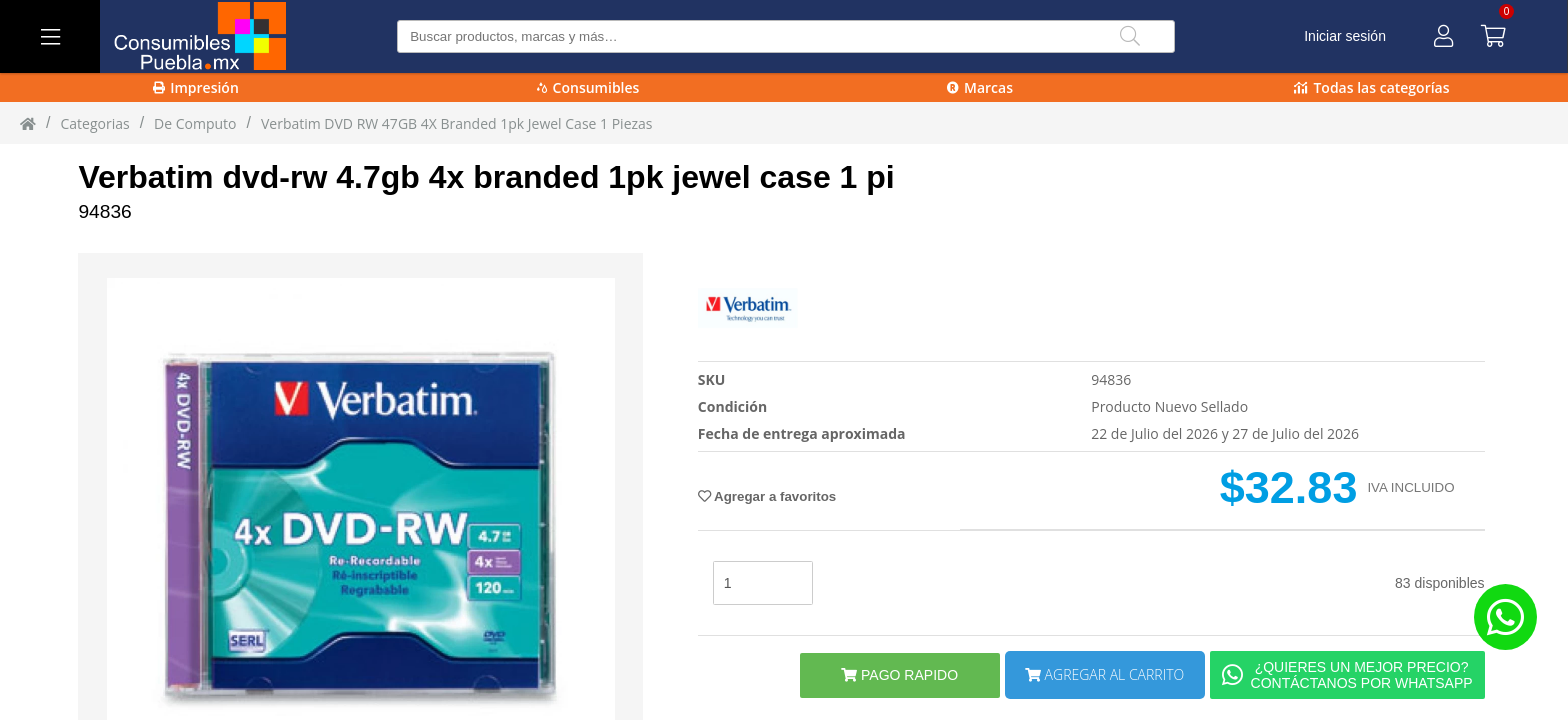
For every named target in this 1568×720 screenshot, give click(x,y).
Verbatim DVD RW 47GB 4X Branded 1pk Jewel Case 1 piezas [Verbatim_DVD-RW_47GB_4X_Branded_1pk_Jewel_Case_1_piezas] (457, 123)
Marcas (980, 87)
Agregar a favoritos (767, 496)
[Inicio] (28, 123)
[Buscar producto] (786, 36)
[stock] (763, 583)
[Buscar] (1130, 36)
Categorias (94, 123)
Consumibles (588, 87)
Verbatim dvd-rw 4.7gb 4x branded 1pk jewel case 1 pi (486, 177)
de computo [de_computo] (195, 123)
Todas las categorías (1371, 87)
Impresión (196, 87)
